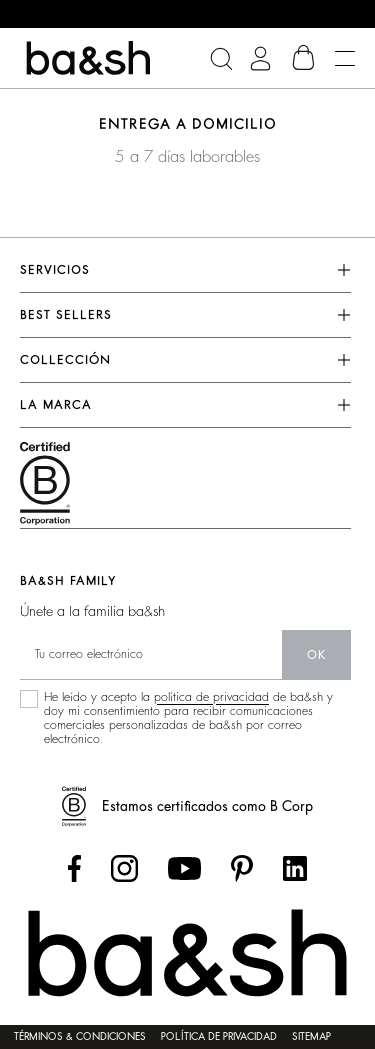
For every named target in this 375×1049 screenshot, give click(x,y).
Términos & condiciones (80, 1037)
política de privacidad (211, 697)
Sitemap (311, 1037)
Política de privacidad (219, 1037)
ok (316, 655)
